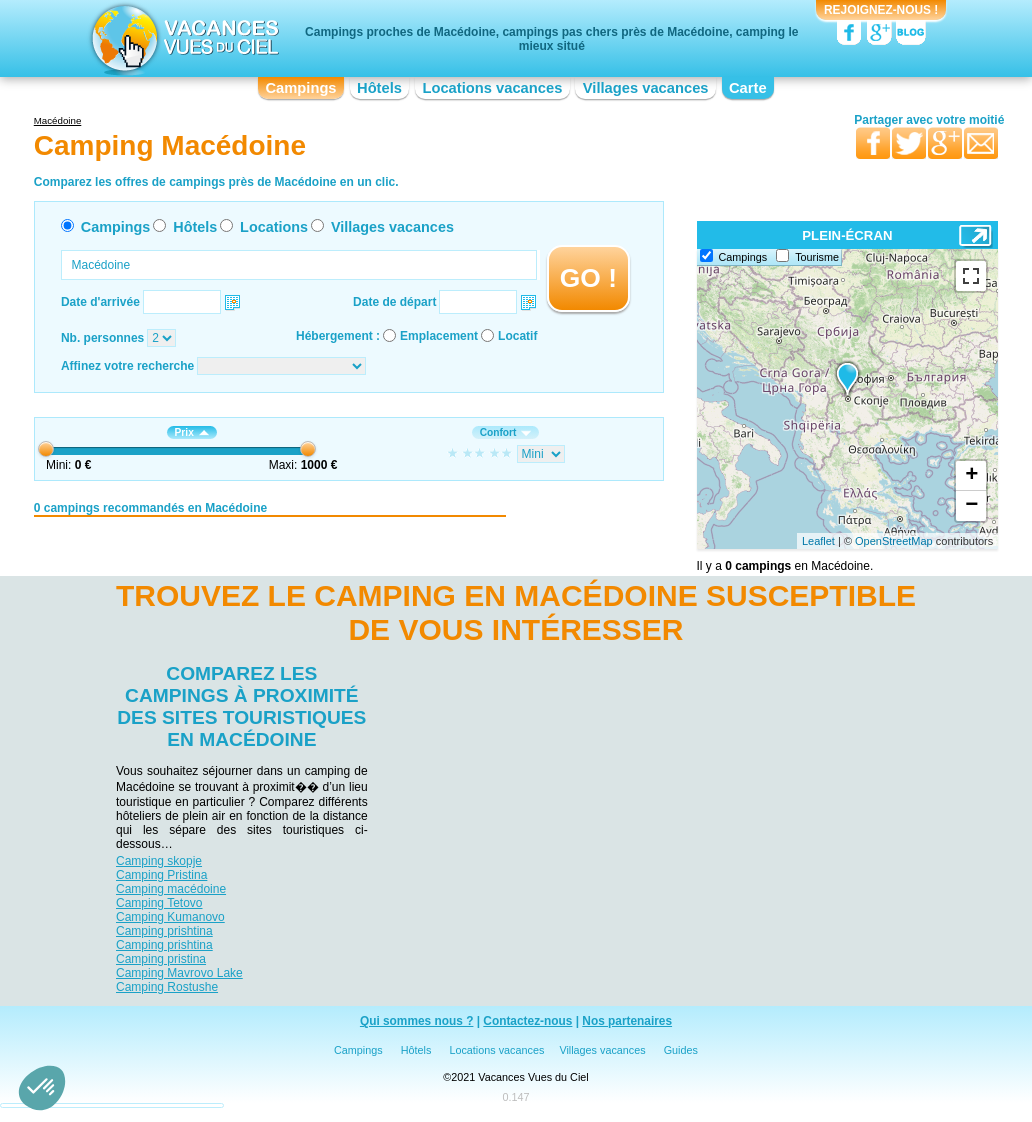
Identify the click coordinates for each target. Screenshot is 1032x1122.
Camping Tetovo (159, 903)
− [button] (971, 506)
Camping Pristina (161, 875)
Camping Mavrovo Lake (179, 973)
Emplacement (439, 336)
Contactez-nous (527, 1021)
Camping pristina (161, 959)
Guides (681, 1050)
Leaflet (818, 541)
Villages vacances (646, 88)
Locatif (517, 336)
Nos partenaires (627, 1021)
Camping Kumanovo (170, 917)
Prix (192, 432)
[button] (42, 1088)
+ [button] (971, 476)
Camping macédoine (171, 889)
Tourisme (817, 257)
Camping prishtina (164, 931)
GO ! (588, 278)
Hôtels (379, 88)
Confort (506, 432)
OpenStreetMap (894, 541)
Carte (748, 88)
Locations (274, 227)
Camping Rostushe (167, 987)
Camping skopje (159, 861)
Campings (300, 88)
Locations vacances (492, 88)
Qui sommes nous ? (417, 1021)
